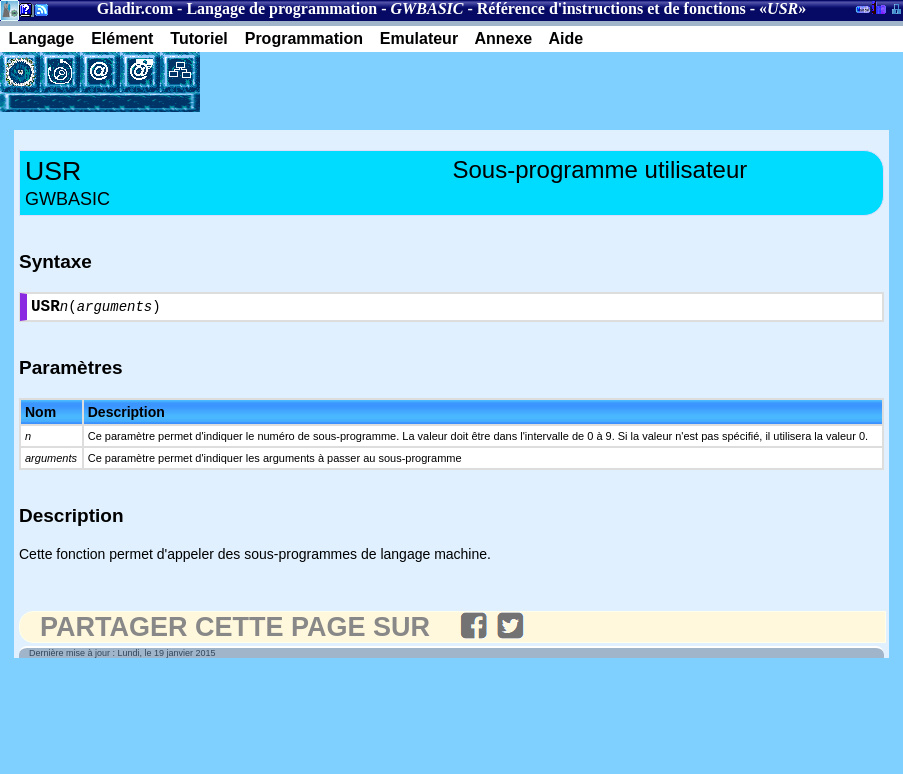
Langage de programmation (281, 8)
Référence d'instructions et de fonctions (611, 8)
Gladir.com (135, 8)
